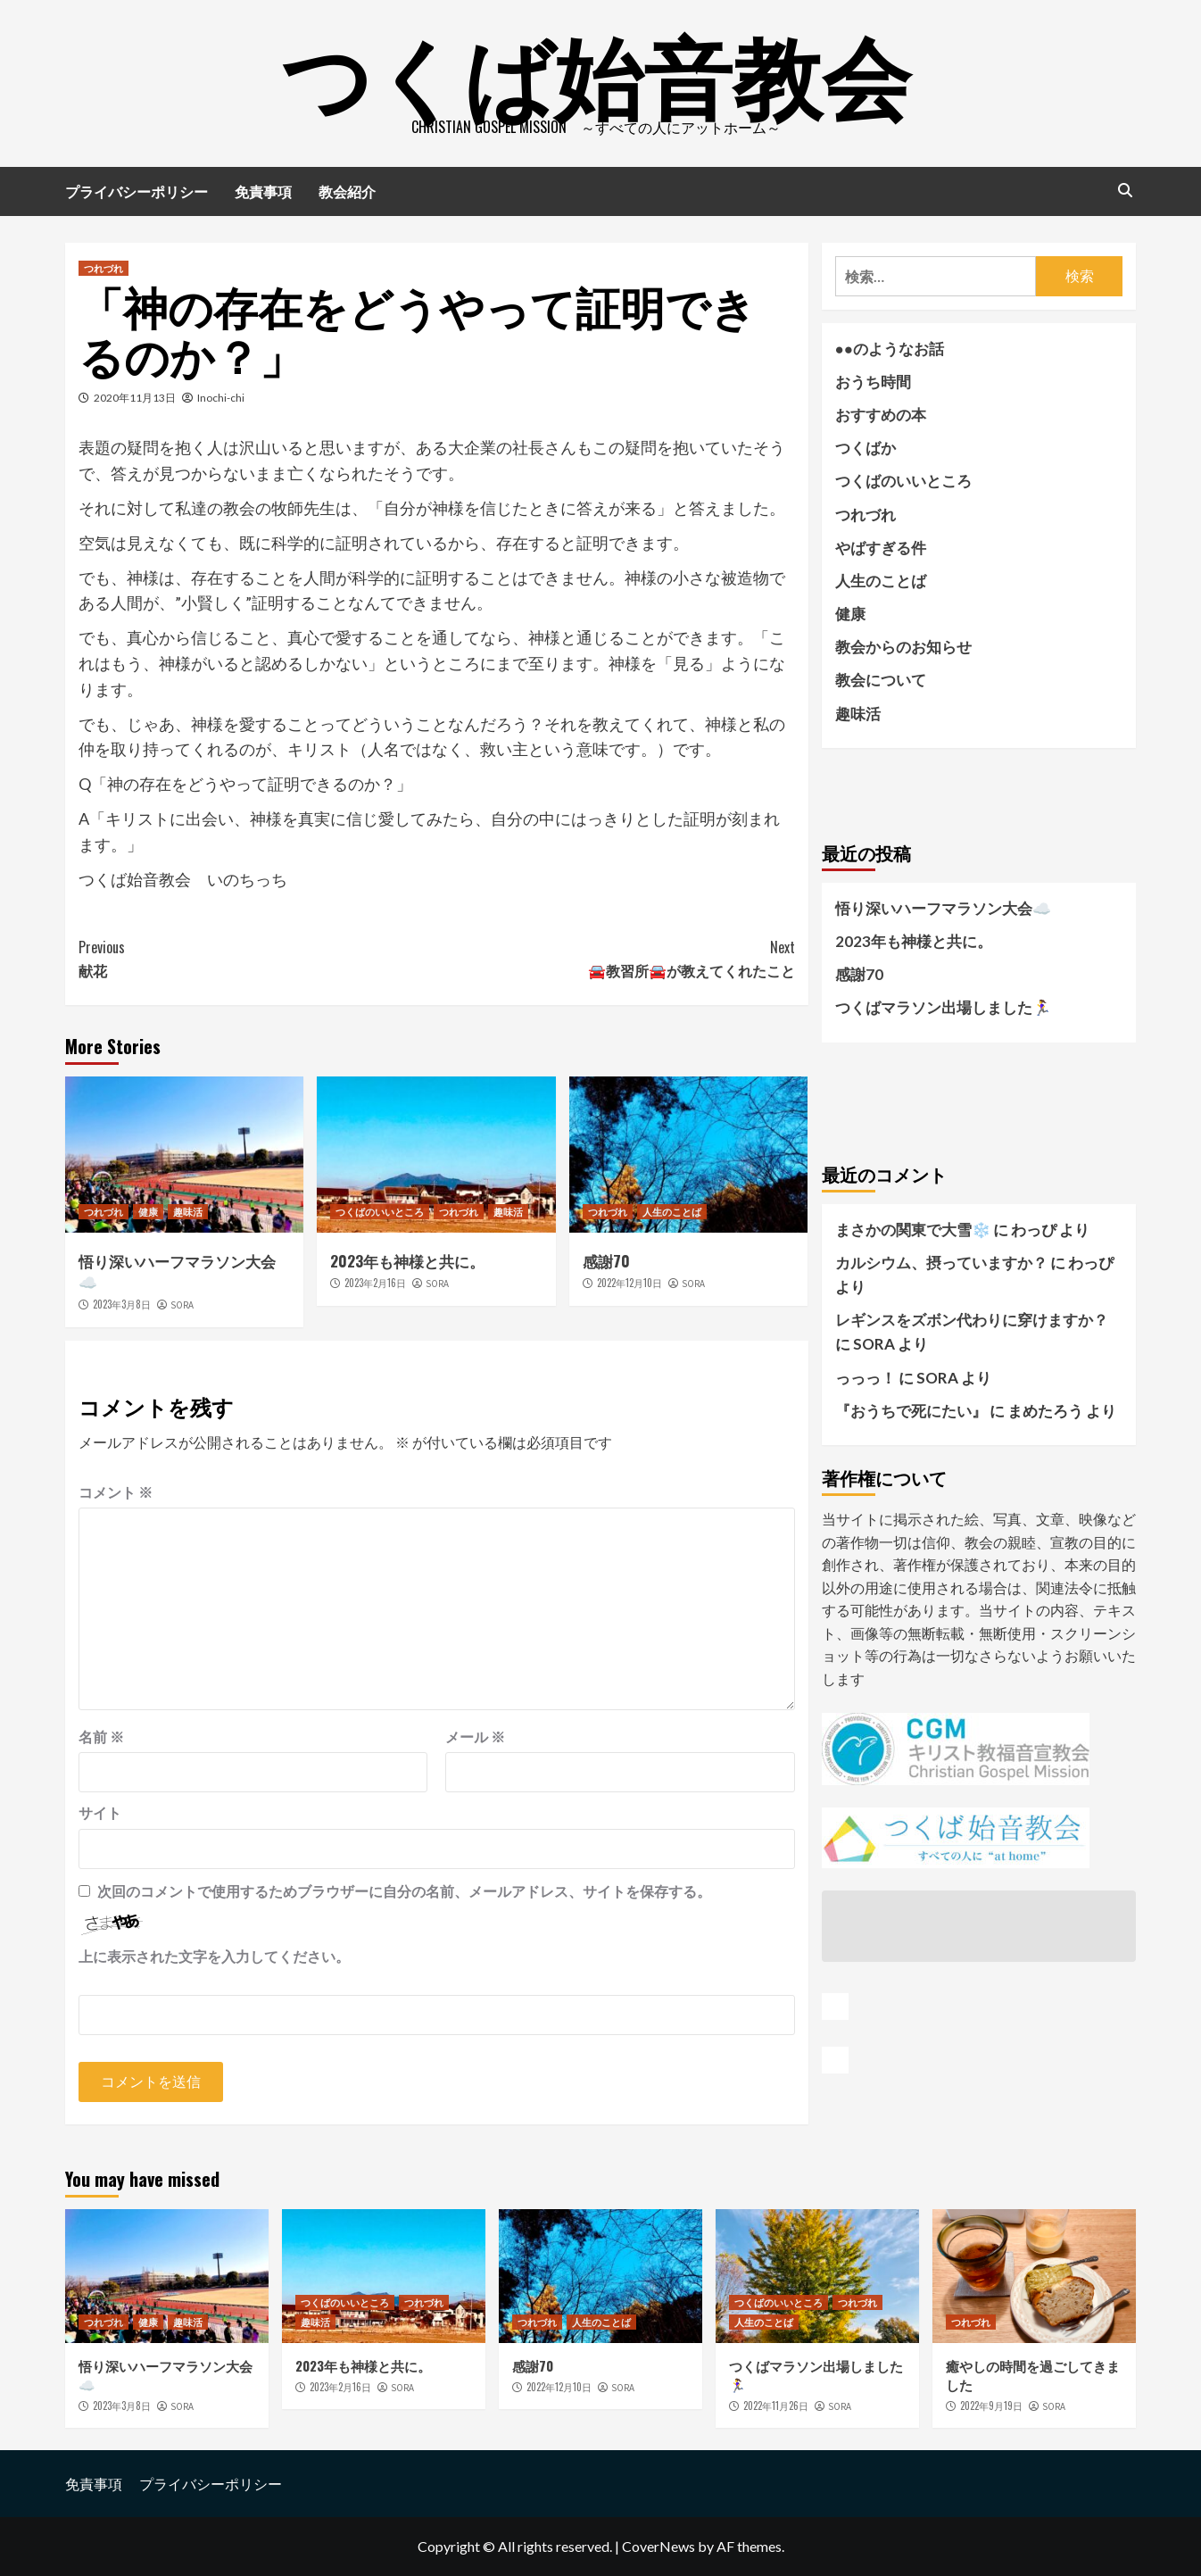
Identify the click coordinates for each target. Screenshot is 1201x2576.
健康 (148, 1211)
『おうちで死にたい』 (911, 1410)
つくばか (865, 447)
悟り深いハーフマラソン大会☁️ (177, 1271)
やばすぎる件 (880, 547)
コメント (116, 1491)
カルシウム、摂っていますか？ (941, 1262)
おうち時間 (873, 381)
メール (475, 1736)
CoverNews (658, 2546)
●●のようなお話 (890, 348)
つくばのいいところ (379, 1211)
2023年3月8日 (122, 1304)
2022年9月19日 (991, 2405)
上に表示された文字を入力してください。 (214, 1956)
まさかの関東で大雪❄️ (912, 1229)
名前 (101, 1736)
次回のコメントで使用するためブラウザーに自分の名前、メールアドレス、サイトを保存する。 (404, 1890)
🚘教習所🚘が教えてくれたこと (615, 958)
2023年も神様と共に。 (407, 1261)
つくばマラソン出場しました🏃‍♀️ (943, 1007)
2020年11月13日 (135, 397)
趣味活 (188, 1211)
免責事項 (263, 191)
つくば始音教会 (596, 71)
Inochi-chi (220, 397)
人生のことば (671, 1211)
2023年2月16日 (375, 1283)
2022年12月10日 (629, 1283)
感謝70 (606, 1261)
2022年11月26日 (775, 2405)
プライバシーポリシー (136, 191)
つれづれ (103, 268)
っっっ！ (865, 1377)
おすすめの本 (880, 414)
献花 (257, 958)
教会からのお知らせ (903, 646)
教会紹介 (347, 191)
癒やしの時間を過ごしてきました (1033, 2375)
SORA (182, 1305)
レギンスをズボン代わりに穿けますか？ (971, 1319)
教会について (880, 679)
